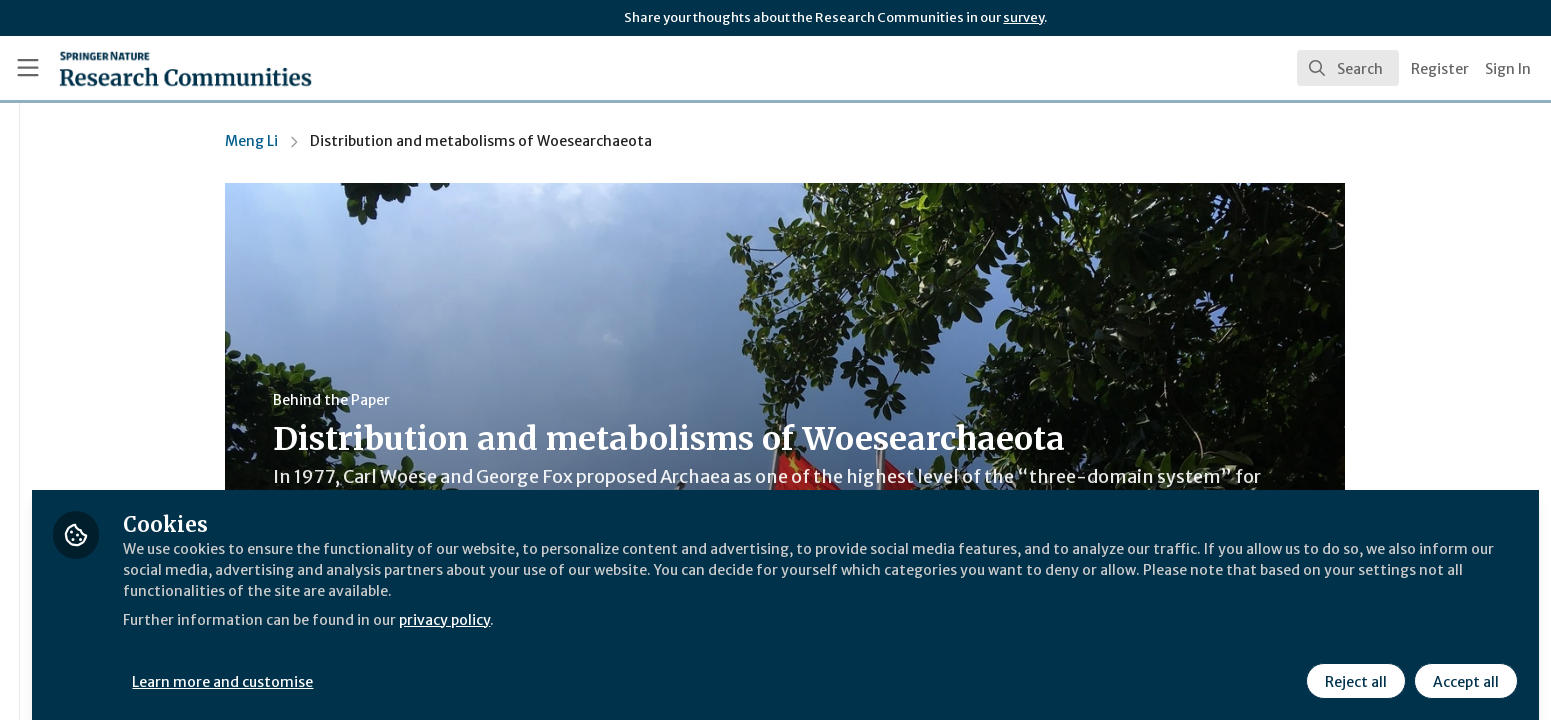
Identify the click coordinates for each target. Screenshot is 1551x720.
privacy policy (712, 604)
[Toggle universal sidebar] (28, 68)
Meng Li (370, 141)
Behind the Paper (450, 400)
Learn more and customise (461, 667)
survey (1023, 17)
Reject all (1353, 667)
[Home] (160, 68)
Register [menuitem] (1440, 69)
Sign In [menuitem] (1508, 69)
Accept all (1463, 667)
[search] (1348, 68)
